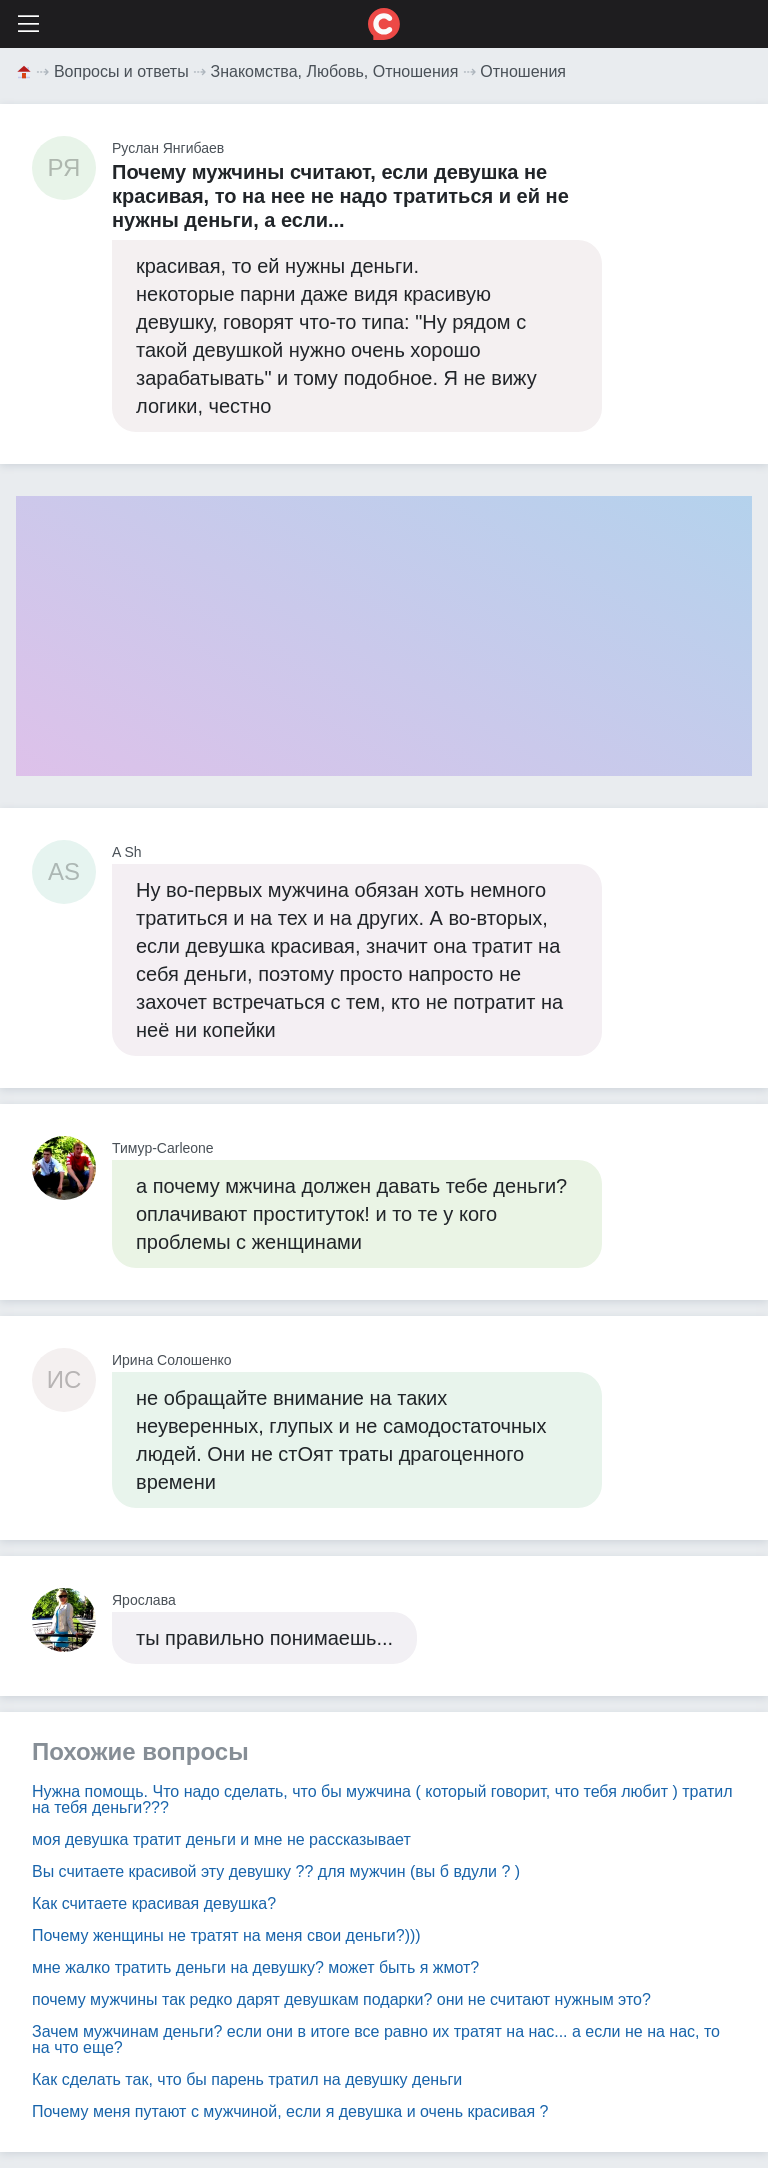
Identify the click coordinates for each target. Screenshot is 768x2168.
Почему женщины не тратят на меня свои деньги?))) (226, 1935)
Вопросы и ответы (121, 71)
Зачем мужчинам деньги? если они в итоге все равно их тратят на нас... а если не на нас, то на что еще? (376, 2039)
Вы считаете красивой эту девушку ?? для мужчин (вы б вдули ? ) (276, 1871)
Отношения (523, 71)
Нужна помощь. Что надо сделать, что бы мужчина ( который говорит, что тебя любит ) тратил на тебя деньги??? (382, 1799)
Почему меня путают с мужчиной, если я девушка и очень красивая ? (290, 2111)
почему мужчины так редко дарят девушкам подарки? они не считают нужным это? (341, 1999)
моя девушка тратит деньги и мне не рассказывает (221, 1839)
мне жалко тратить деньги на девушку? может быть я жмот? (255, 1967)
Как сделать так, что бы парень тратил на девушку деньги (247, 2079)
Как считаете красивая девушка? (154, 1903)
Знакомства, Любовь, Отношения (335, 71)
